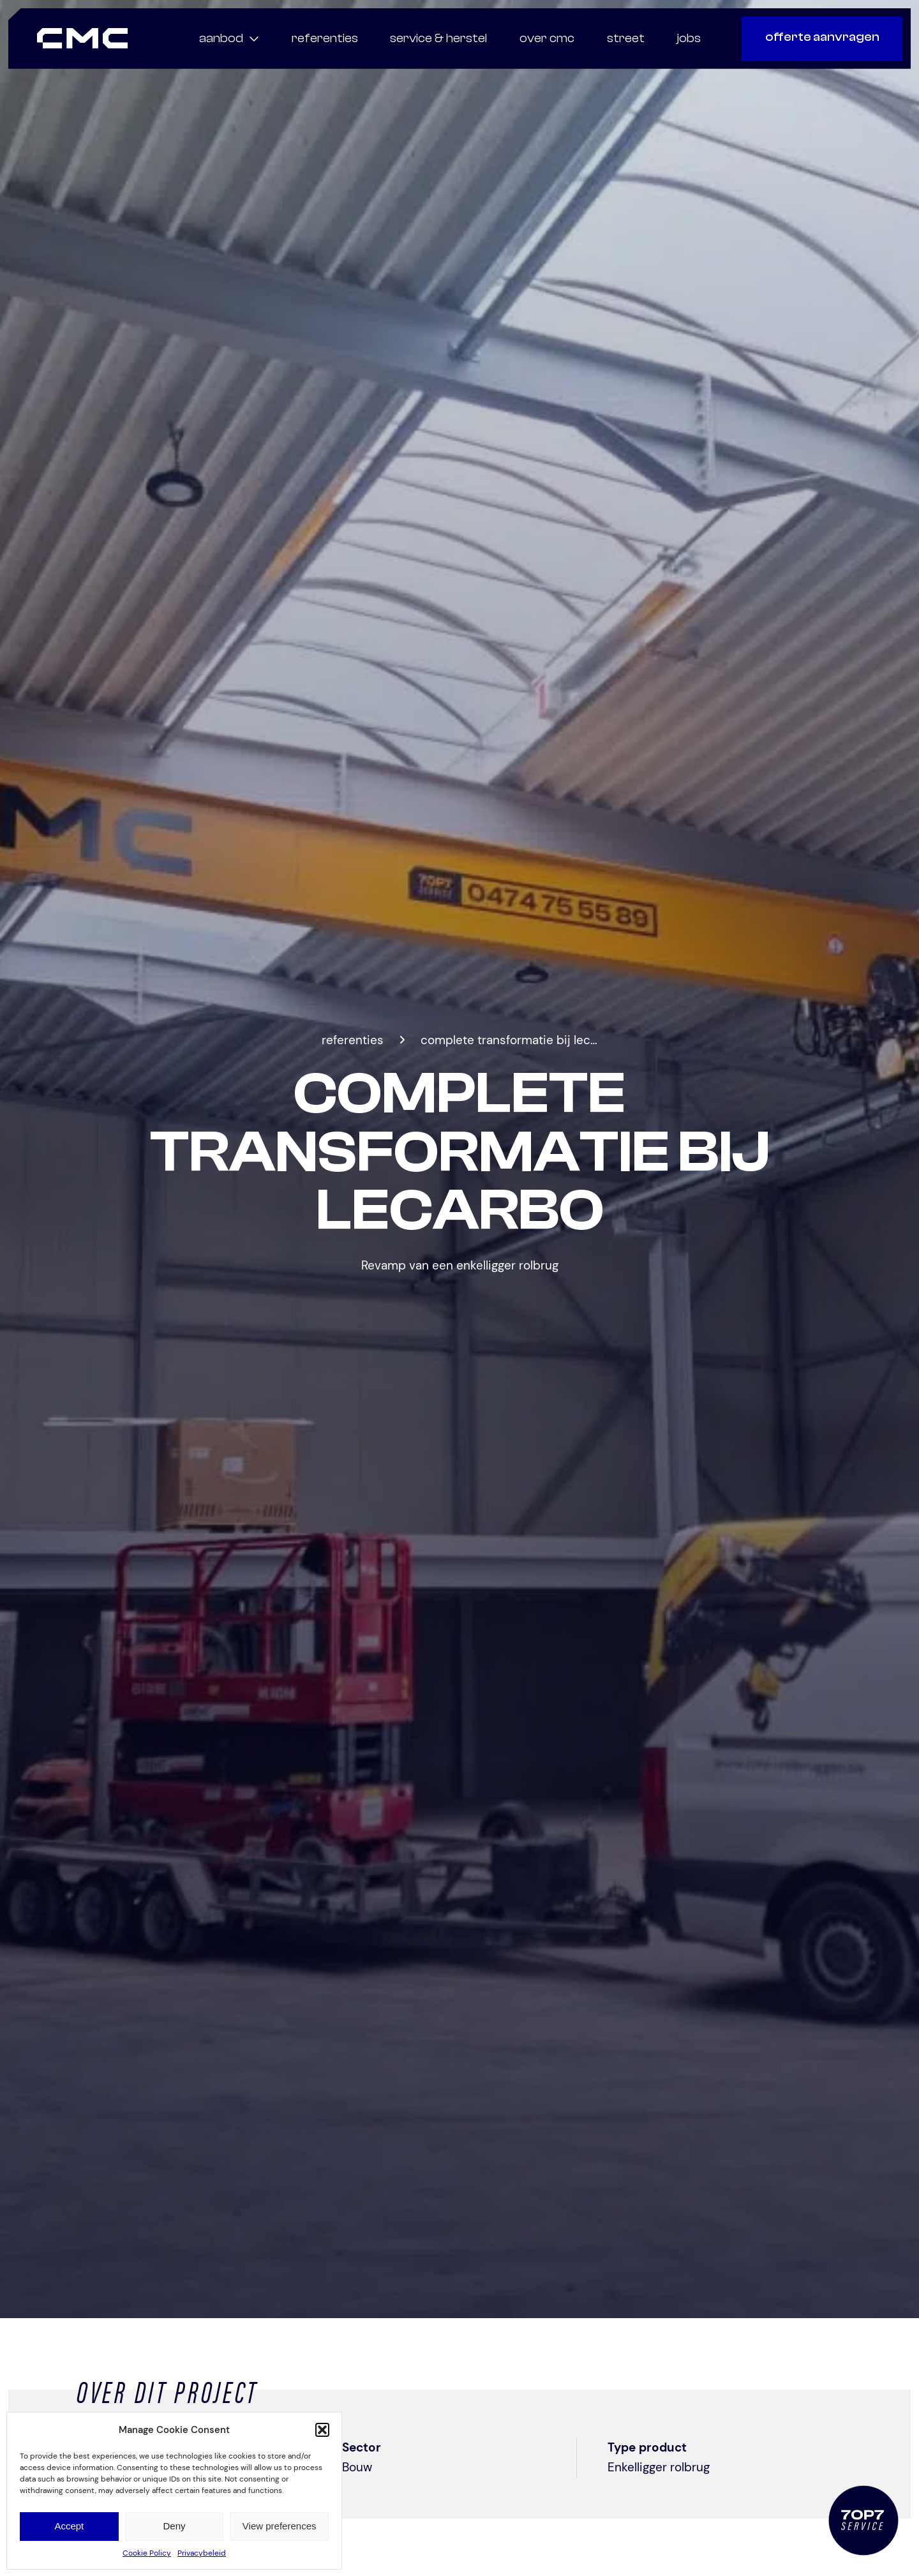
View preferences (280, 2525)
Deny (174, 2525)
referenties (325, 38)
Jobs (688, 38)
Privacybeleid (201, 2553)
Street (626, 38)
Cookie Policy (147, 2553)
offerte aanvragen (822, 37)
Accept (69, 2525)
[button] (322, 2429)
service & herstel (438, 38)
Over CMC (546, 38)
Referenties (353, 1040)
